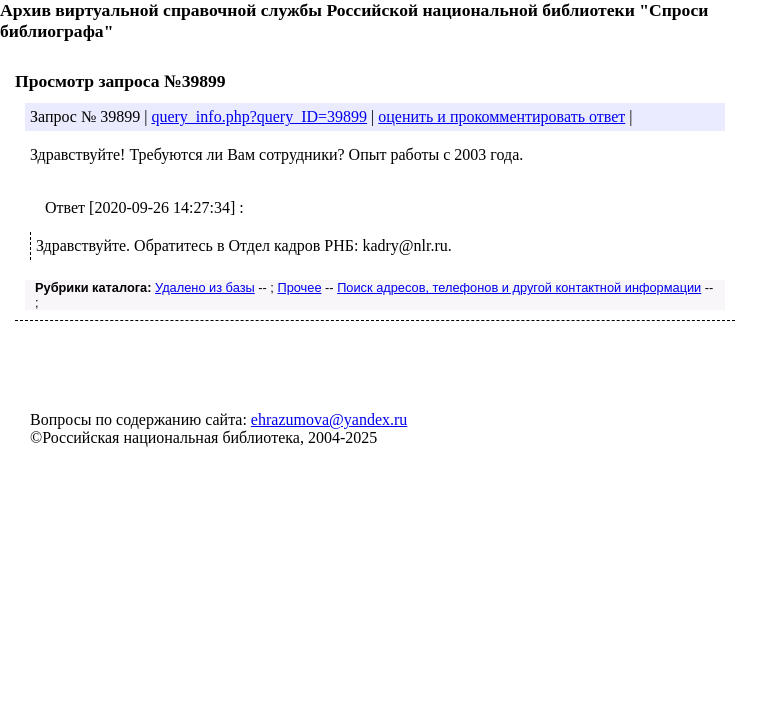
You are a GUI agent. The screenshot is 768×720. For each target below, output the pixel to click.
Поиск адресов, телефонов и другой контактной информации (519, 287)
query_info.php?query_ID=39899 (259, 116)
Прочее (299, 287)
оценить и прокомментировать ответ (501, 116)
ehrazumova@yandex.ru (329, 419)
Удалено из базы (205, 287)
